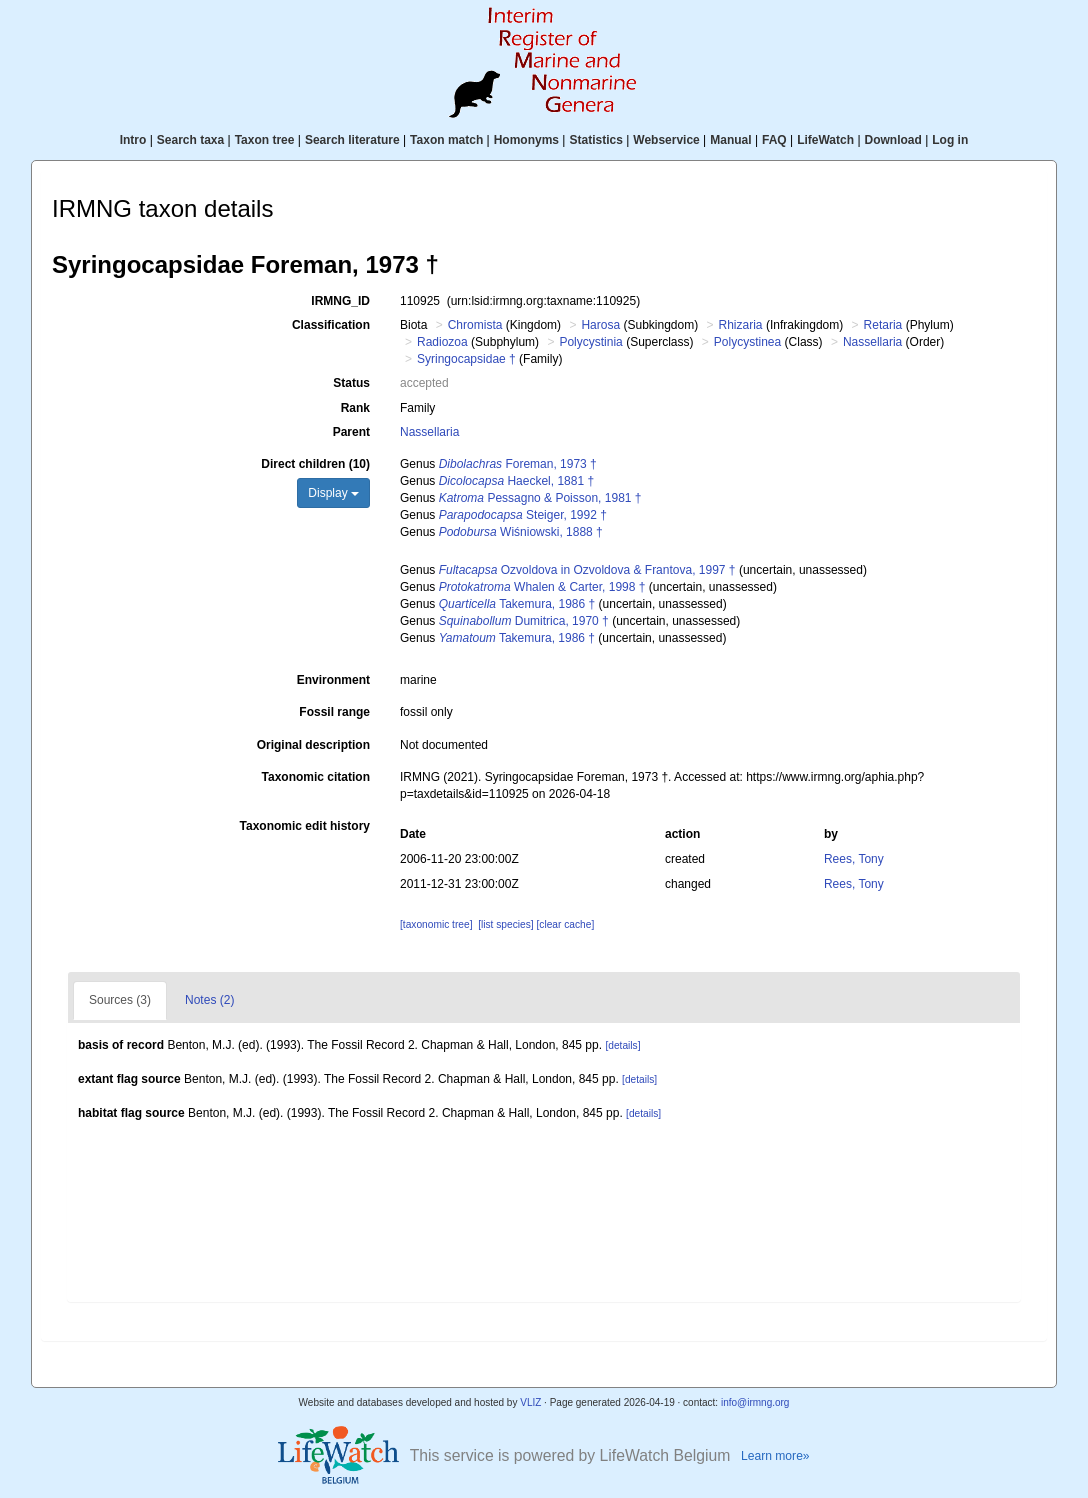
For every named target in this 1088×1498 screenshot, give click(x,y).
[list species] (505, 924)
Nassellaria (872, 342)
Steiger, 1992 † (523, 515)
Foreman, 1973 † (518, 464)
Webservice (666, 140)
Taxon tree (265, 140)
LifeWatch (825, 140)
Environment (333, 680)
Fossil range (334, 712)
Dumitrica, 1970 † (524, 621)
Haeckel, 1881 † (516, 481)
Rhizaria (741, 325)
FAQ (774, 140)
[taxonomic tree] (436, 924)
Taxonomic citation (316, 777)
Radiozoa (442, 342)
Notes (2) (209, 1000)
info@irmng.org (755, 1402)
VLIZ (530, 1402)
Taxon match (446, 140)
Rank (355, 408)
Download (893, 140)
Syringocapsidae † (466, 359)
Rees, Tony (854, 859)
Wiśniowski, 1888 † (521, 532)
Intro (133, 140)
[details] (622, 1045)
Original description (313, 745)
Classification (331, 325)
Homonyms (526, 140)
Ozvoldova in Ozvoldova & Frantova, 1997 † (587, 570)
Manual (730, 140)
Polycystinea (747, 342)
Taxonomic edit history (305, 826)
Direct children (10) (315, 464)
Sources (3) (120, 1000)
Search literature (352, 140)
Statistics (595, 140)
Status (351, 383)
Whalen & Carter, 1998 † (542, 587)
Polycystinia (590, 342)
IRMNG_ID (340, 301)
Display (333, 493)
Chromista (475, 325)
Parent (351, 432)
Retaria (883, 325)
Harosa (600, 325)
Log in (950, 140)
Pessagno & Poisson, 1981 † (540, 498)
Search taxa (190, 140)
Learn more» (775, 1456)
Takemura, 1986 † (517, 604)
